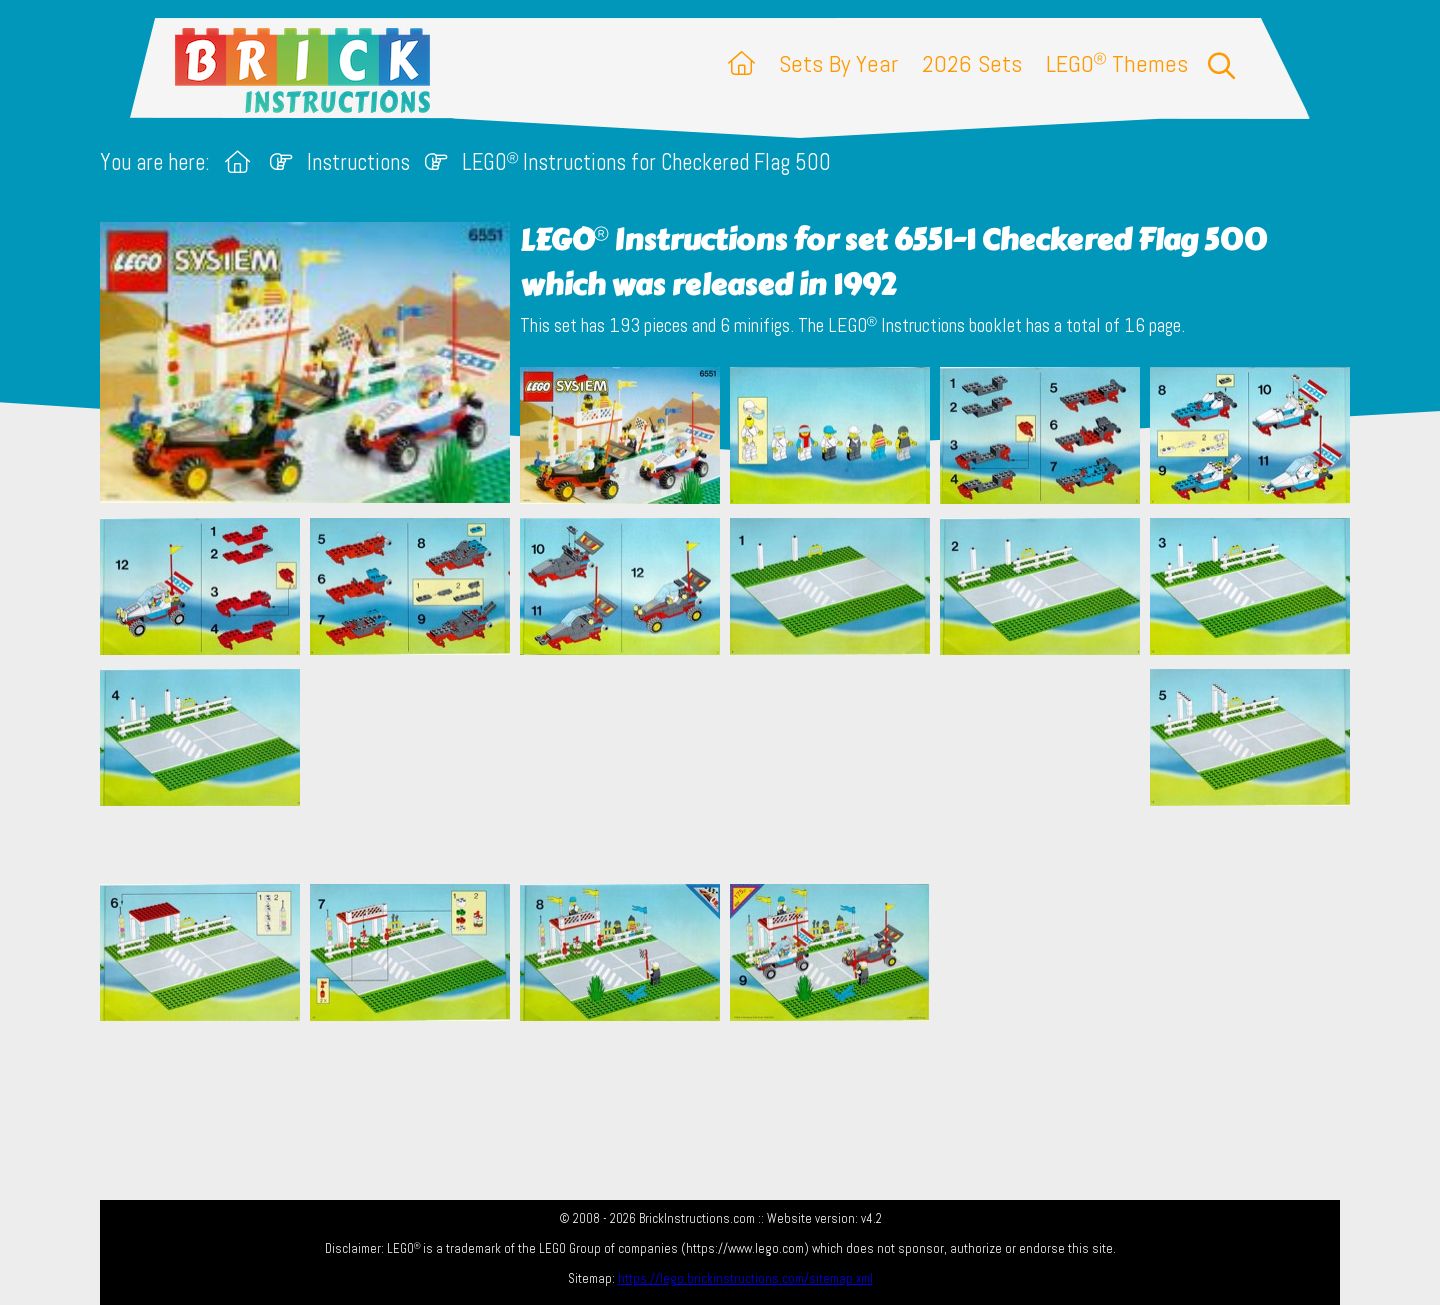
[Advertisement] (730, 769)
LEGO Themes (1117, 63)
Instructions (358, 162)
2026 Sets (972, 63)
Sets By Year (838, 63)
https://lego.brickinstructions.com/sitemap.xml (745, 1278)
